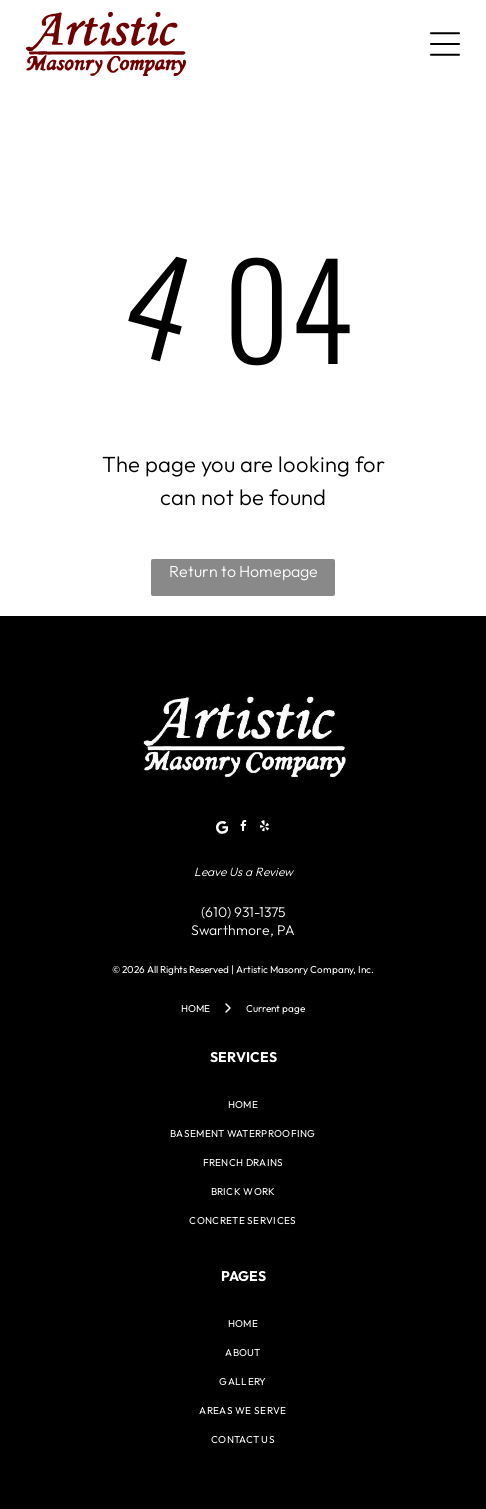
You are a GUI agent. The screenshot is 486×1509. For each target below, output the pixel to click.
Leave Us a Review (243, 871)
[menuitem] (242, 1104)
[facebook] (243, 829)
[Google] (222, 829)
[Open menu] (445, 44)
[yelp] (264, 829)
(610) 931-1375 (243, 912)
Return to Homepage (243, 571)
